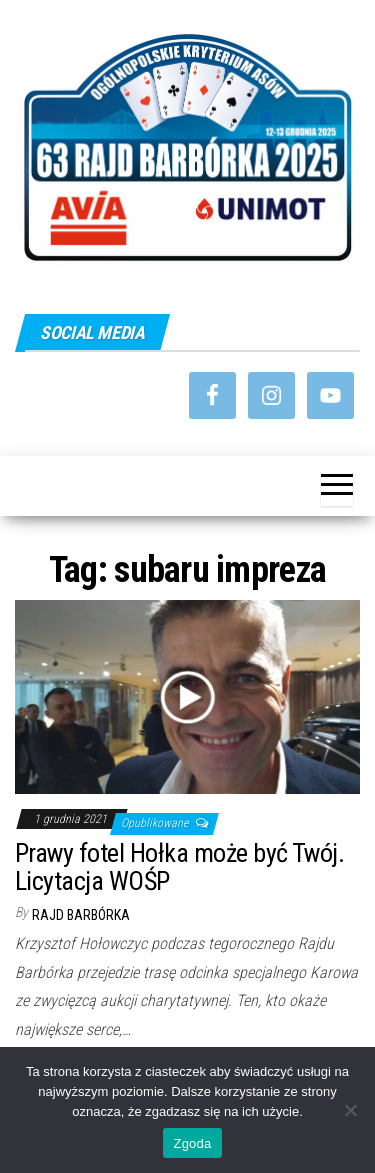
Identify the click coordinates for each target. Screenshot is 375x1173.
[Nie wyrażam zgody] (350, 1110)
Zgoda (192, 1143)
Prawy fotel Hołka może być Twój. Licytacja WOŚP (179, 867)
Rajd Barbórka (81, 915)
